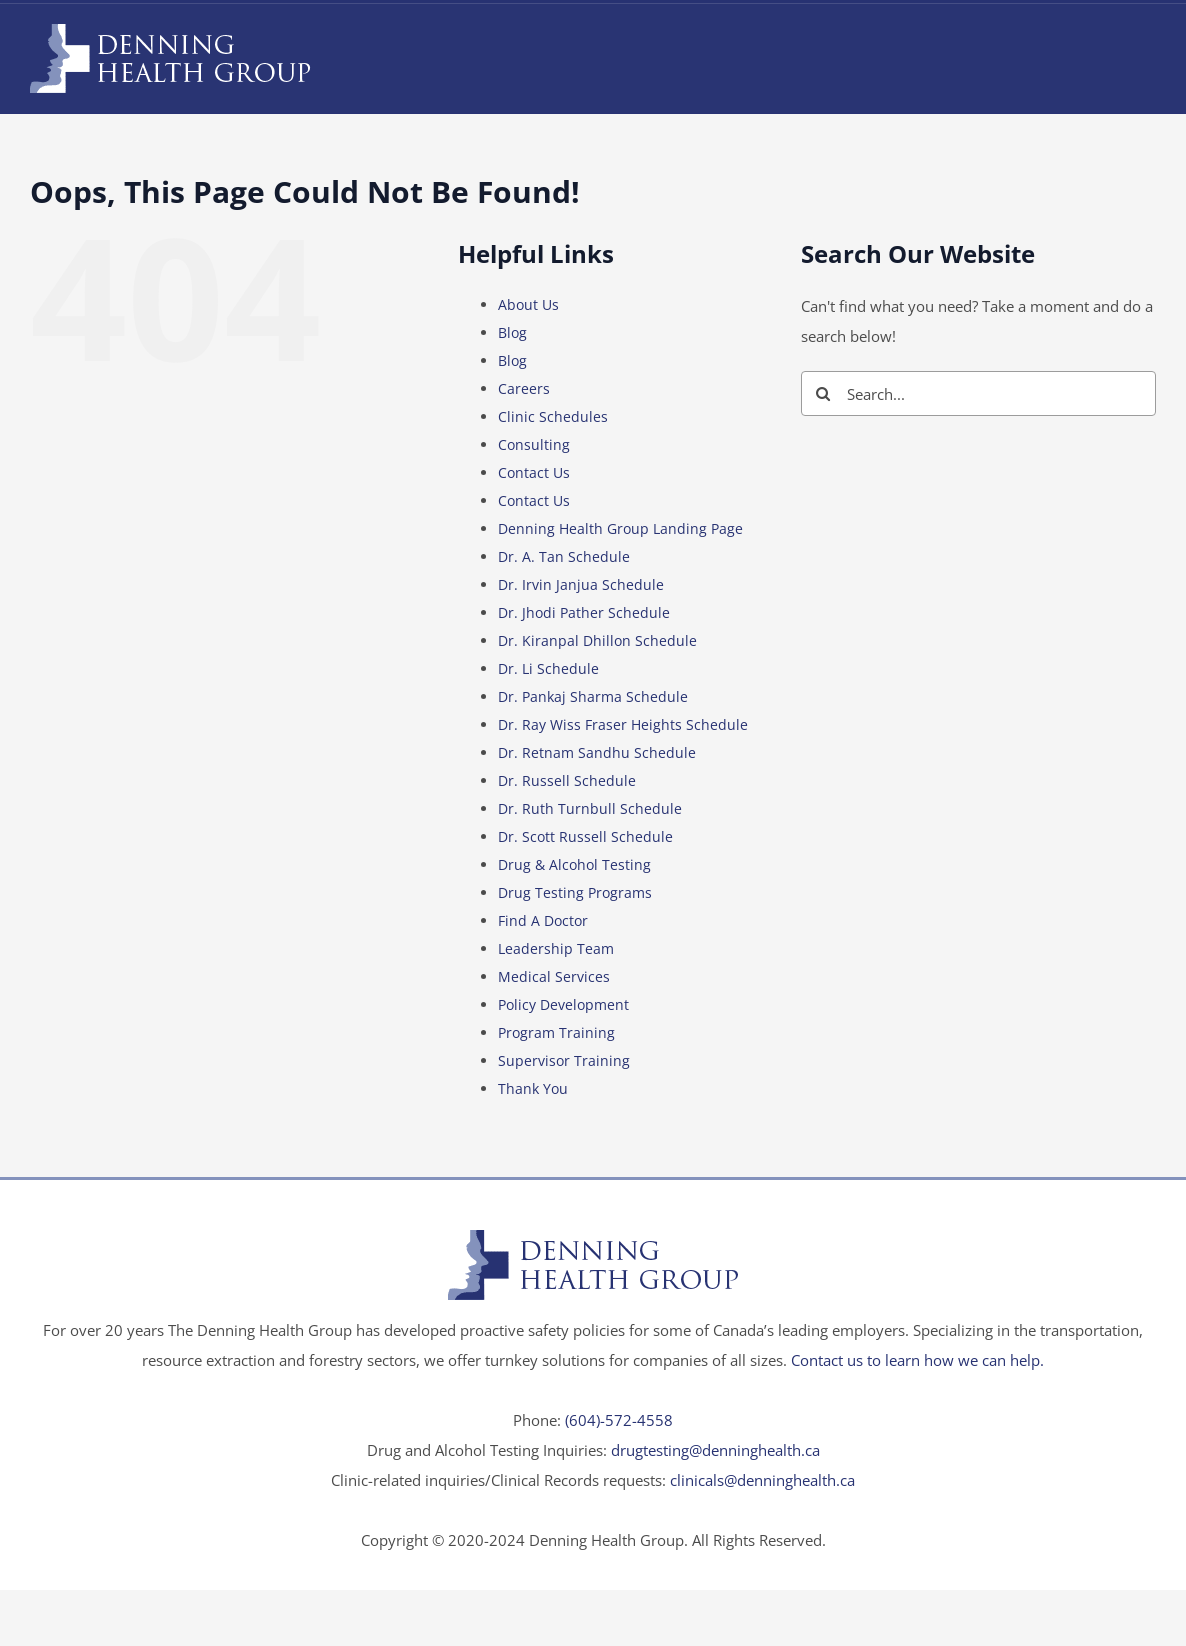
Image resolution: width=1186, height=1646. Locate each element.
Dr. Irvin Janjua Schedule (581, 584)
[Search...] (978, 393)
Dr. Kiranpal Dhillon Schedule (597, 640)
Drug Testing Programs (575, 892)
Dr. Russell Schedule (567, 780)
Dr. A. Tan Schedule (564, 556)
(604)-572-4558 (619, 1420)
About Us (528, 304)
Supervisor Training (564, 1060)
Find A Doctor (543, 920)
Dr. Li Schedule (548, 668)
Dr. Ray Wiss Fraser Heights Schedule (623, 724)
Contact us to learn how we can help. (917, 1360)
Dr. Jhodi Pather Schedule (584, 612)
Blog (512, 332)
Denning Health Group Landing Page (620, 528)
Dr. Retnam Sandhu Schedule (597, 752)
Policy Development (563, 1004)
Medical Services (554, 976)
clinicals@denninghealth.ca (762, 1480)
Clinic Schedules (553, 416)
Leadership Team (556, 948)
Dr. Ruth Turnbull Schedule (590, 808)
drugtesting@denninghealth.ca (715, 1450)
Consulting (534, 444)
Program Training (556, 1032)
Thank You (533, 1088)
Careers (524, 388)
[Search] (823, 393)
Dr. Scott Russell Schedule (585, 836)
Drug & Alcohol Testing (574, 864)
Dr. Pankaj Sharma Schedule (593, 696)
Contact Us (534, 472)
